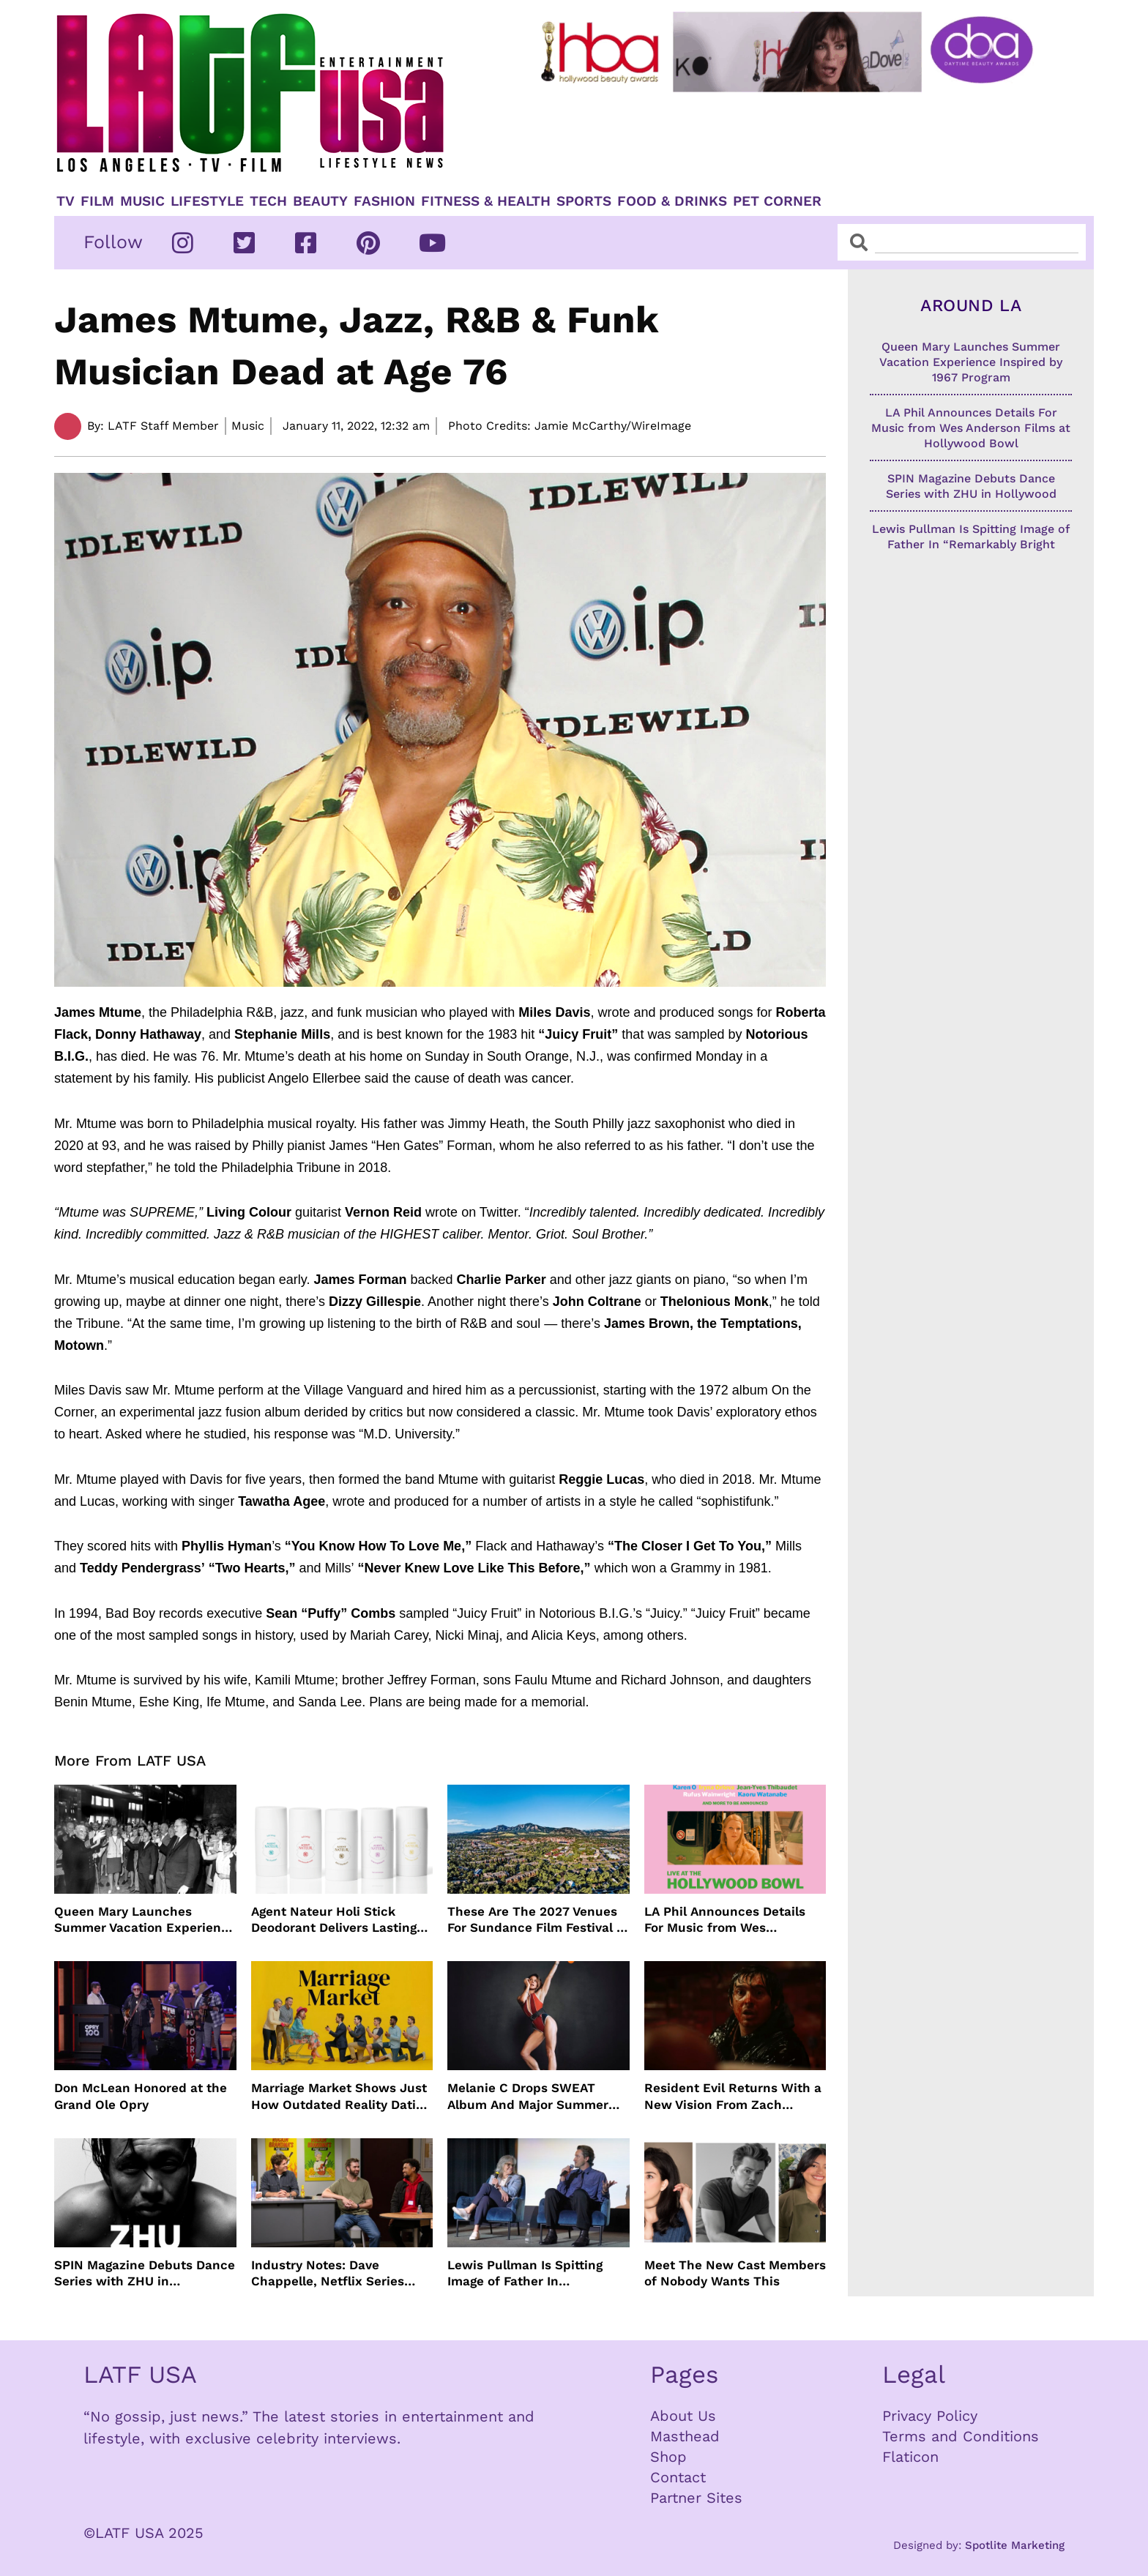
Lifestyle (207, 201)
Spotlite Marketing (1015, 2545)
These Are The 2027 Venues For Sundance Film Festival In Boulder (537, 1919)
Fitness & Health (486, 201)
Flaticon (910, 2456)
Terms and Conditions (960, 2436)
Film (97, 201)
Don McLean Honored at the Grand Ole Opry (140, 2095)
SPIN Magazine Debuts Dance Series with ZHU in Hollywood (144, 2273)
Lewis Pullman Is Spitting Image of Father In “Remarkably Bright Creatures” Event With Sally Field (533, 2273)
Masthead (685, 2436)
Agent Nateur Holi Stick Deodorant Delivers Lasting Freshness (334, 1919)
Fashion (384, 201)
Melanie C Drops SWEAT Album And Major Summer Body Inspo (527, 2096)
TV (65, 201)
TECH (268, 201)
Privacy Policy (929, 2415)
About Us (683, 2415)
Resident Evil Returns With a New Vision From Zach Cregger (732, 2096)
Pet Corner (777, 201)
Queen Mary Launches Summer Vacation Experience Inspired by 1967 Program (145, 1919)
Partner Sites (696, 2497)
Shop (668, 2456)
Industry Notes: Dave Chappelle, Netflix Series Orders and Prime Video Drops (327, 2273)
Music (142, 201)
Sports (583, 201)
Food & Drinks (672, 201)
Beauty (320, 201)
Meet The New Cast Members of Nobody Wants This (735, 2273)
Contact (678, 2477)
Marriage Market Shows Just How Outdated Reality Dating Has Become (340, 2096)
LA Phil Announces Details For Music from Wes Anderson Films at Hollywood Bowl (734, 1919)
